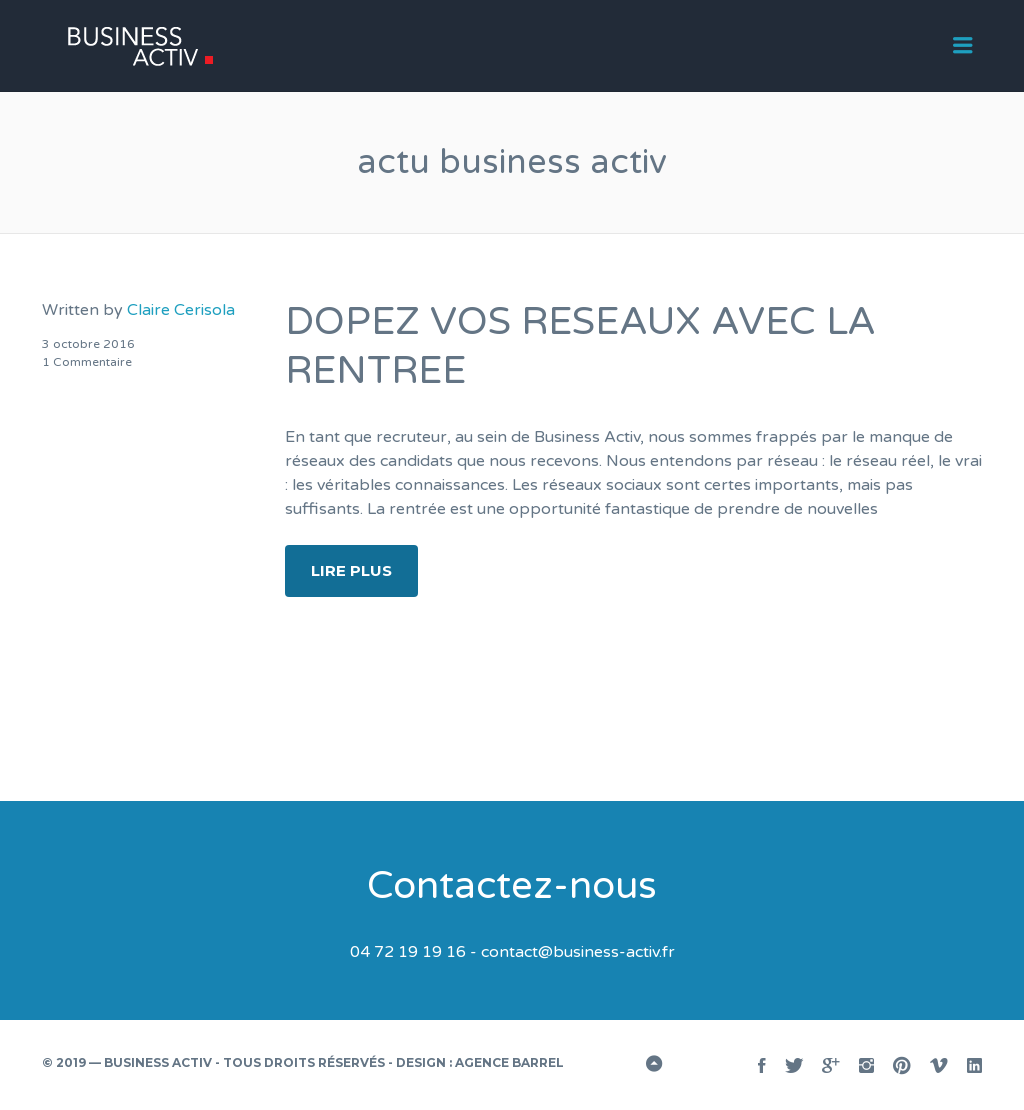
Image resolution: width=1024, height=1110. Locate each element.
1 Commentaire (87, 362)
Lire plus (351, 570)
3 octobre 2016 (88, 344)
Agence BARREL (509, 1062)
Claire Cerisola (181, 310)
